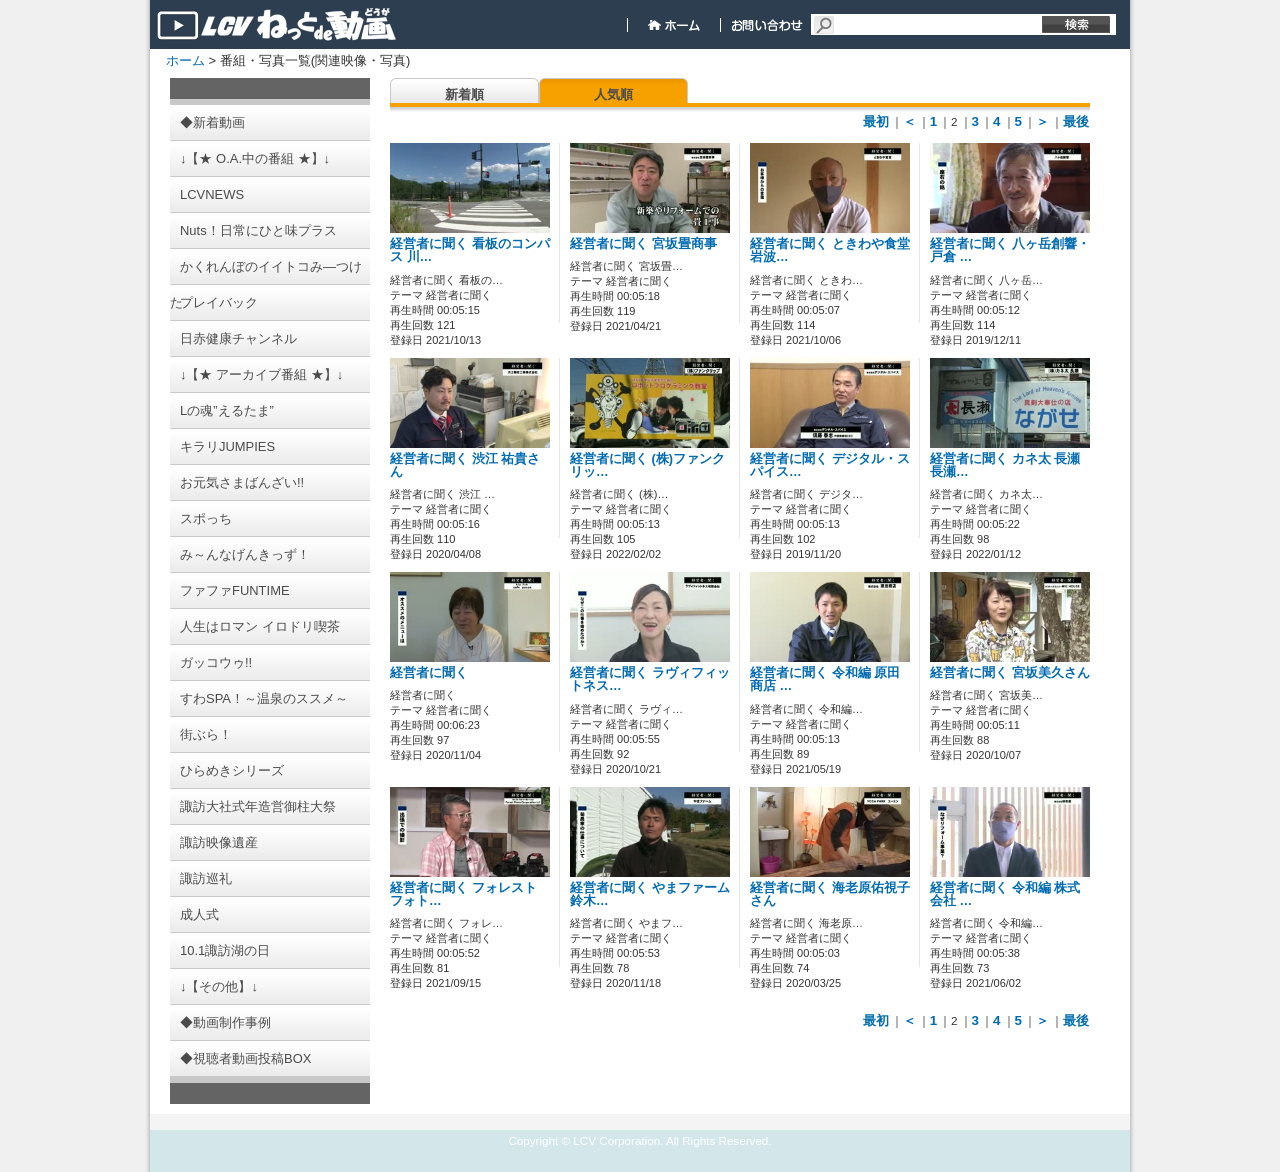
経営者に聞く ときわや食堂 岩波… (830, 250)
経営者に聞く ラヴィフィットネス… (650, 679)
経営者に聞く (429, 673)
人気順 (613, 94)
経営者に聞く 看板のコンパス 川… (470, 250)
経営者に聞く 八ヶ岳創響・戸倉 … (1010, 250)
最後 (1076, 121)
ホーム (185, 60)
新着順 (464, 94)
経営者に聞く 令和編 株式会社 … (1005, 894)
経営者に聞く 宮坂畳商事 (643, 244)
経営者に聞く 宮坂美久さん (1010, 673)
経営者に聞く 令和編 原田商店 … (825, 679)
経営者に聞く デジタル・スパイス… (830, 465)
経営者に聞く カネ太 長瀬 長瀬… (1011, 465)
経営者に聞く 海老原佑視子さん (830, 894)
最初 (876, 121)
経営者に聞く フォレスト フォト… (463, 894)
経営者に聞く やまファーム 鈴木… (650, 894)
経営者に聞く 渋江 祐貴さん (465, 465)
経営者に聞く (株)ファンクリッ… (647, 465)
